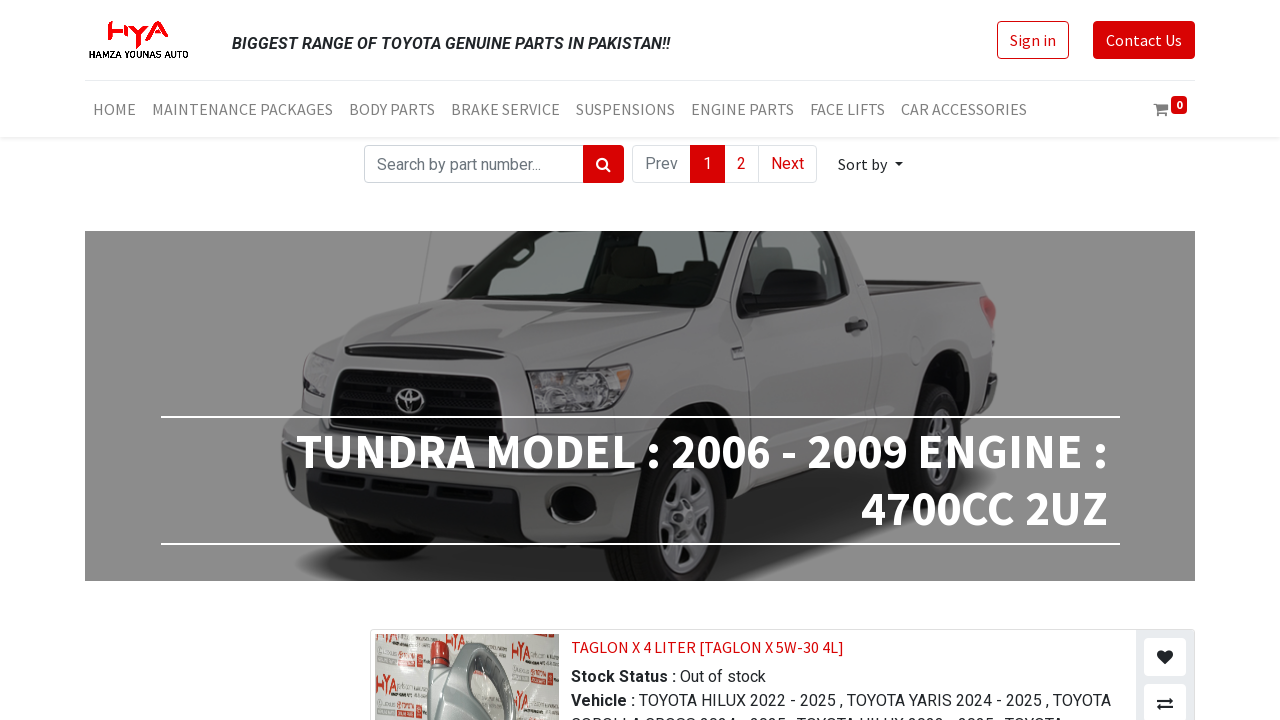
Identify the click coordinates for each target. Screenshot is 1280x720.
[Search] (603, 164)
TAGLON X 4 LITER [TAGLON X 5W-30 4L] (707, 647)
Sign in (1033, 40)
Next (787, 163)
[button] (870, 164)
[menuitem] (114, 109)
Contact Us (1144, 40)
